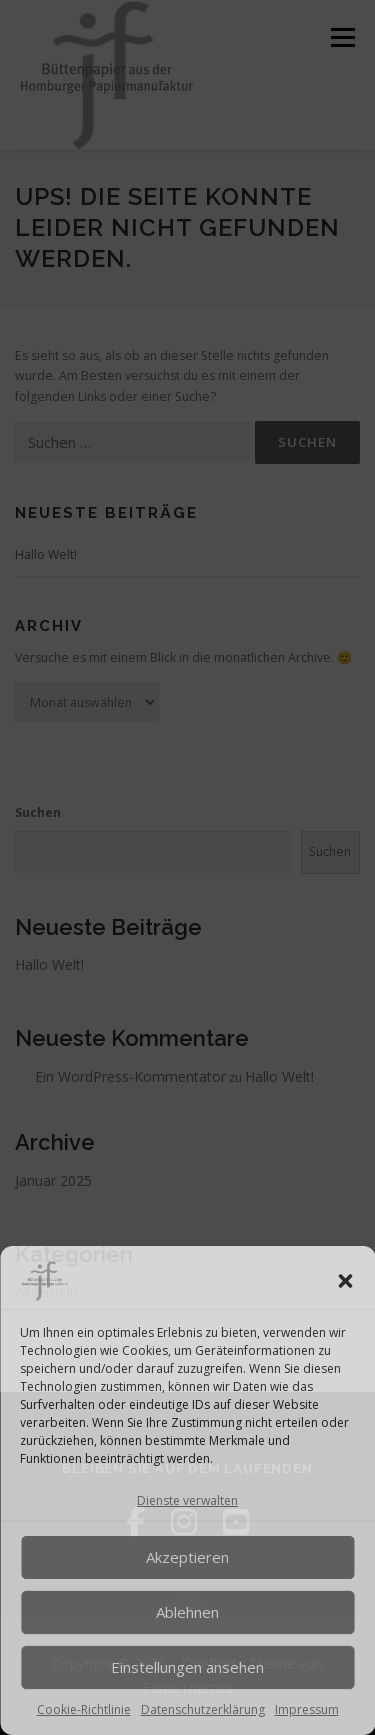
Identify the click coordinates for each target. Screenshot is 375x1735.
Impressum (307, 1709)
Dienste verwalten (187, 1500)
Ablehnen (187, 1612)
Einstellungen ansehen (187, 1667)
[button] (345, 1281)
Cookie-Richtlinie (84, 1709)
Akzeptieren (187, 1557)
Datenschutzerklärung (203, 1709)
